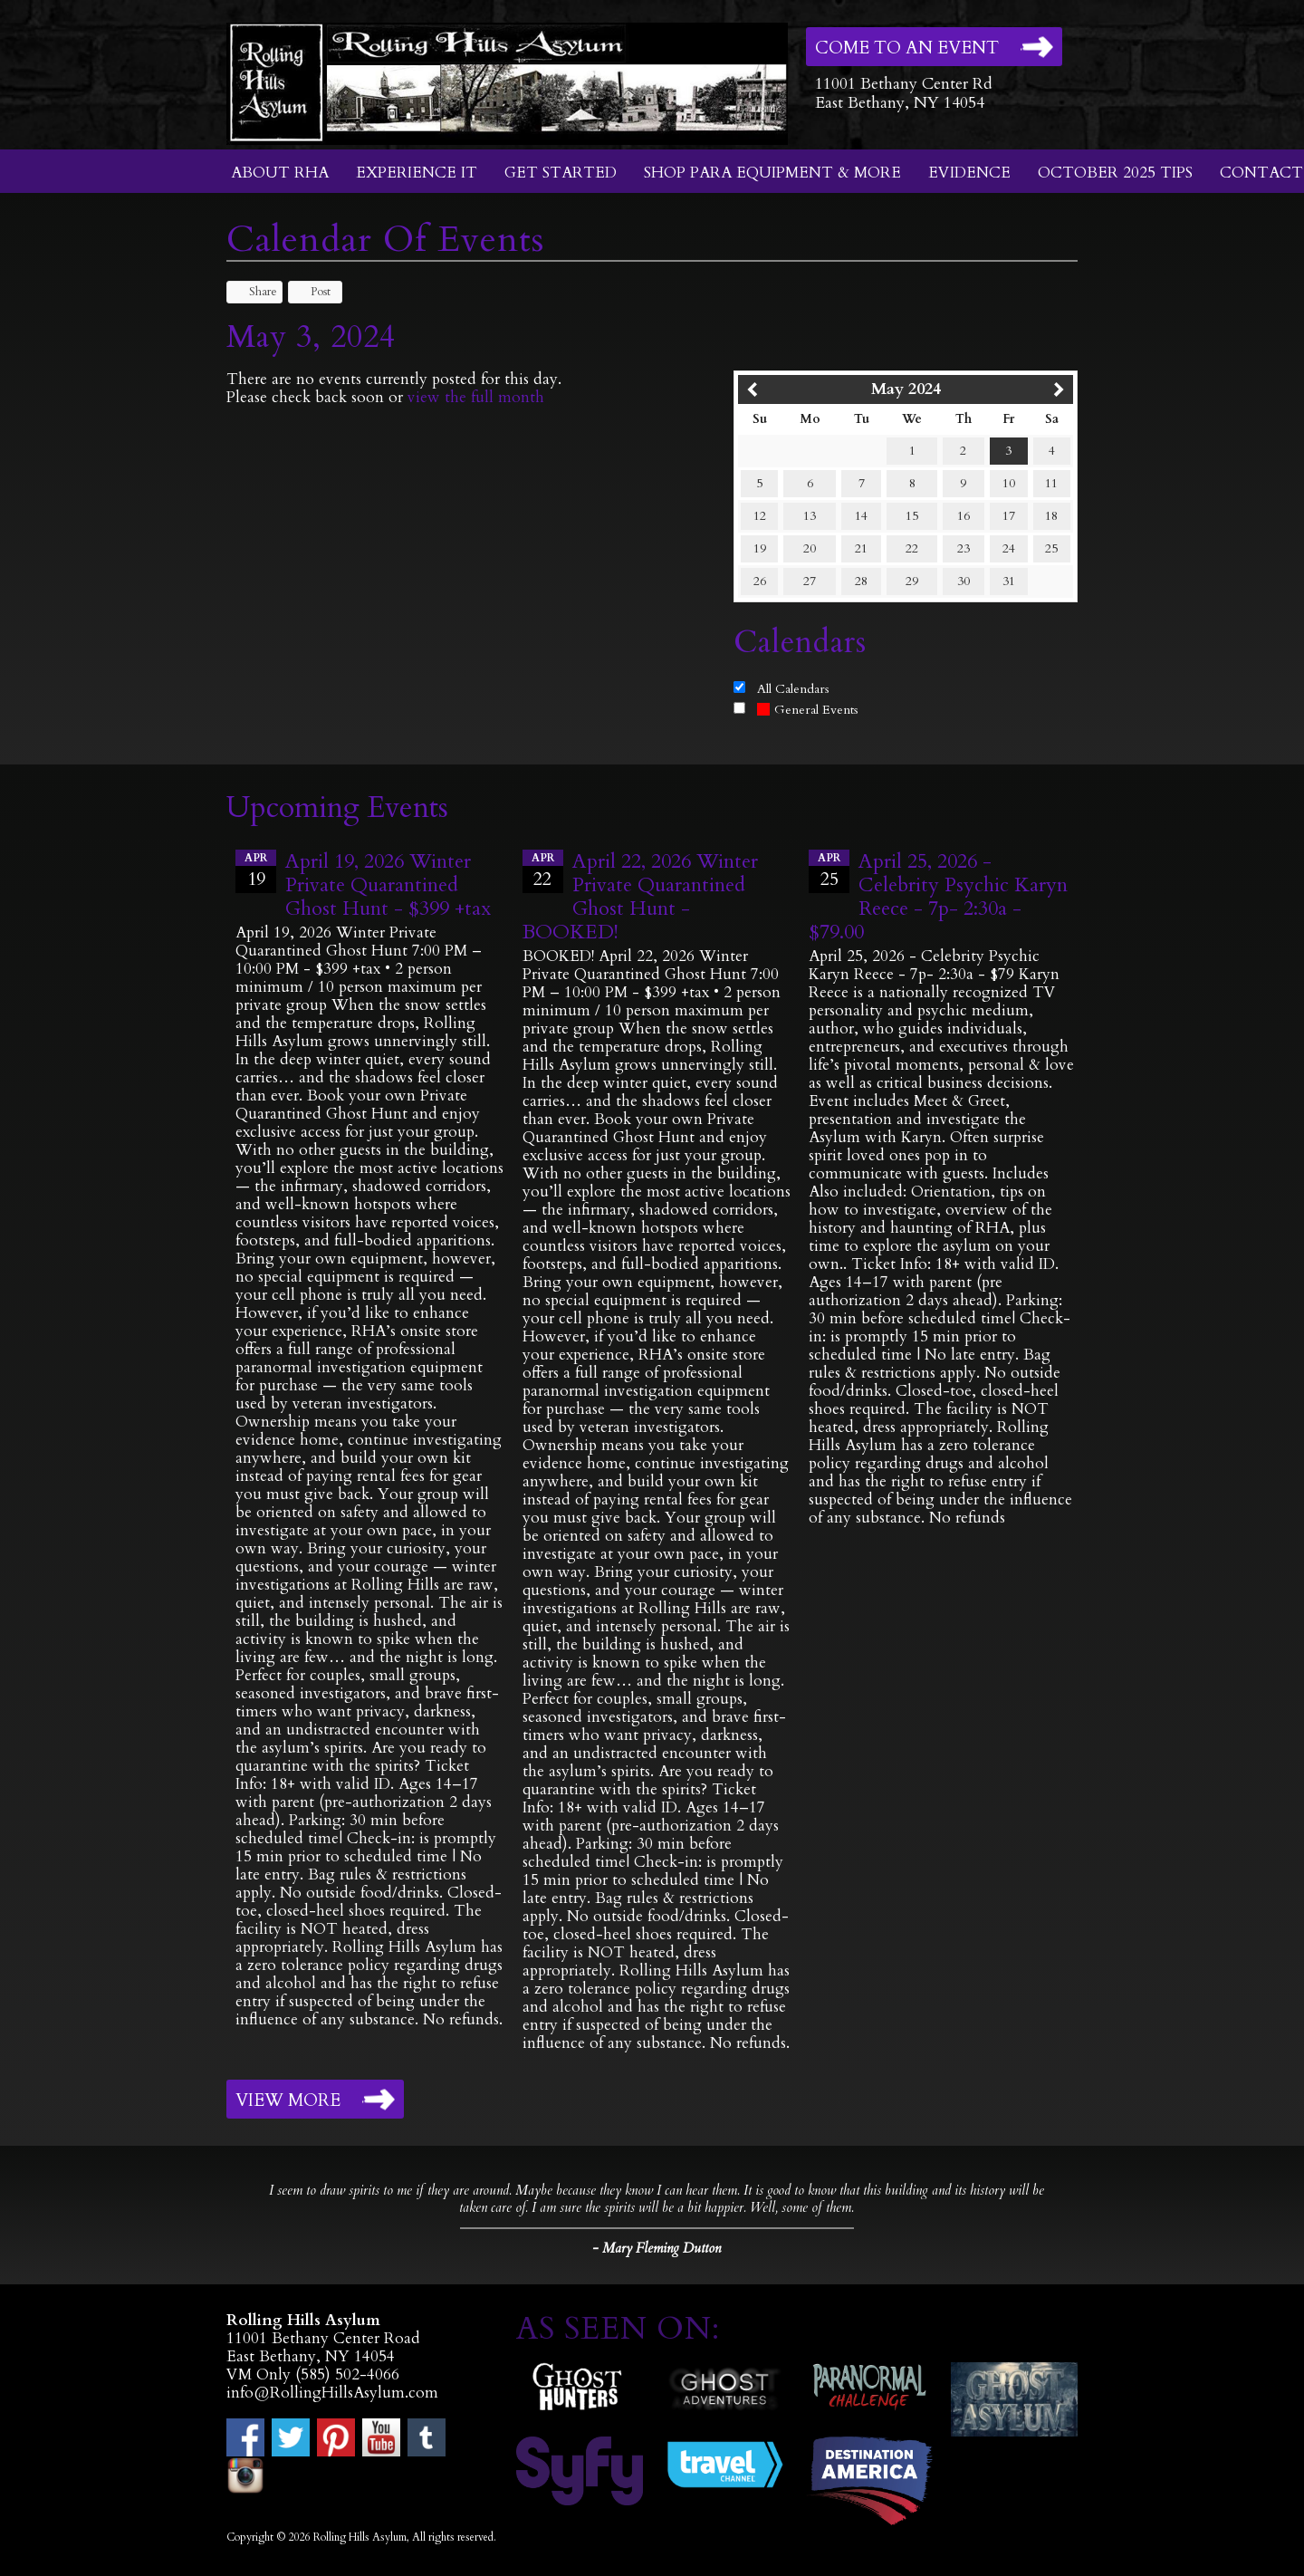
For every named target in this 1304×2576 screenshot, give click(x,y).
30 (963, 581)
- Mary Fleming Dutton (656, 2248)
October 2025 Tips (1115, 172)
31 (1008, 581)
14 (861, 515)
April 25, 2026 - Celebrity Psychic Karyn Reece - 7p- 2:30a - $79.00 (938, 897)
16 (963, 515)
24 (1008, 548)
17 (1008, 515)
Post (312, 292)
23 (963, 548)
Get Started (560, 172)
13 (809, 515)
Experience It (416, 172)
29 (912, 581)
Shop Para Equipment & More (772, 172)
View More (287, 2100)
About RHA (280, 172)
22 (912, 548)
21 (861, 548)
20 (809, 548)
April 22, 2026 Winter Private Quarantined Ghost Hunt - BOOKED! (640, 897)
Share (254, 292)
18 (1051, 515)
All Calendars (793, 688)
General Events (807, 709)
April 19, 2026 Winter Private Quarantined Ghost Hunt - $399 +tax (388, 885)
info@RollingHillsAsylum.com (332, 2392)
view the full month (476, 397)
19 (759, 548)
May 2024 (906, 389)
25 (1051, 548)
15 (912, 515)
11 (1051, 483)
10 (1008, 483)
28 (861, 581)
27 (809, 581)
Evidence (969, 172)
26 (759, 581)
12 (759, 515)
